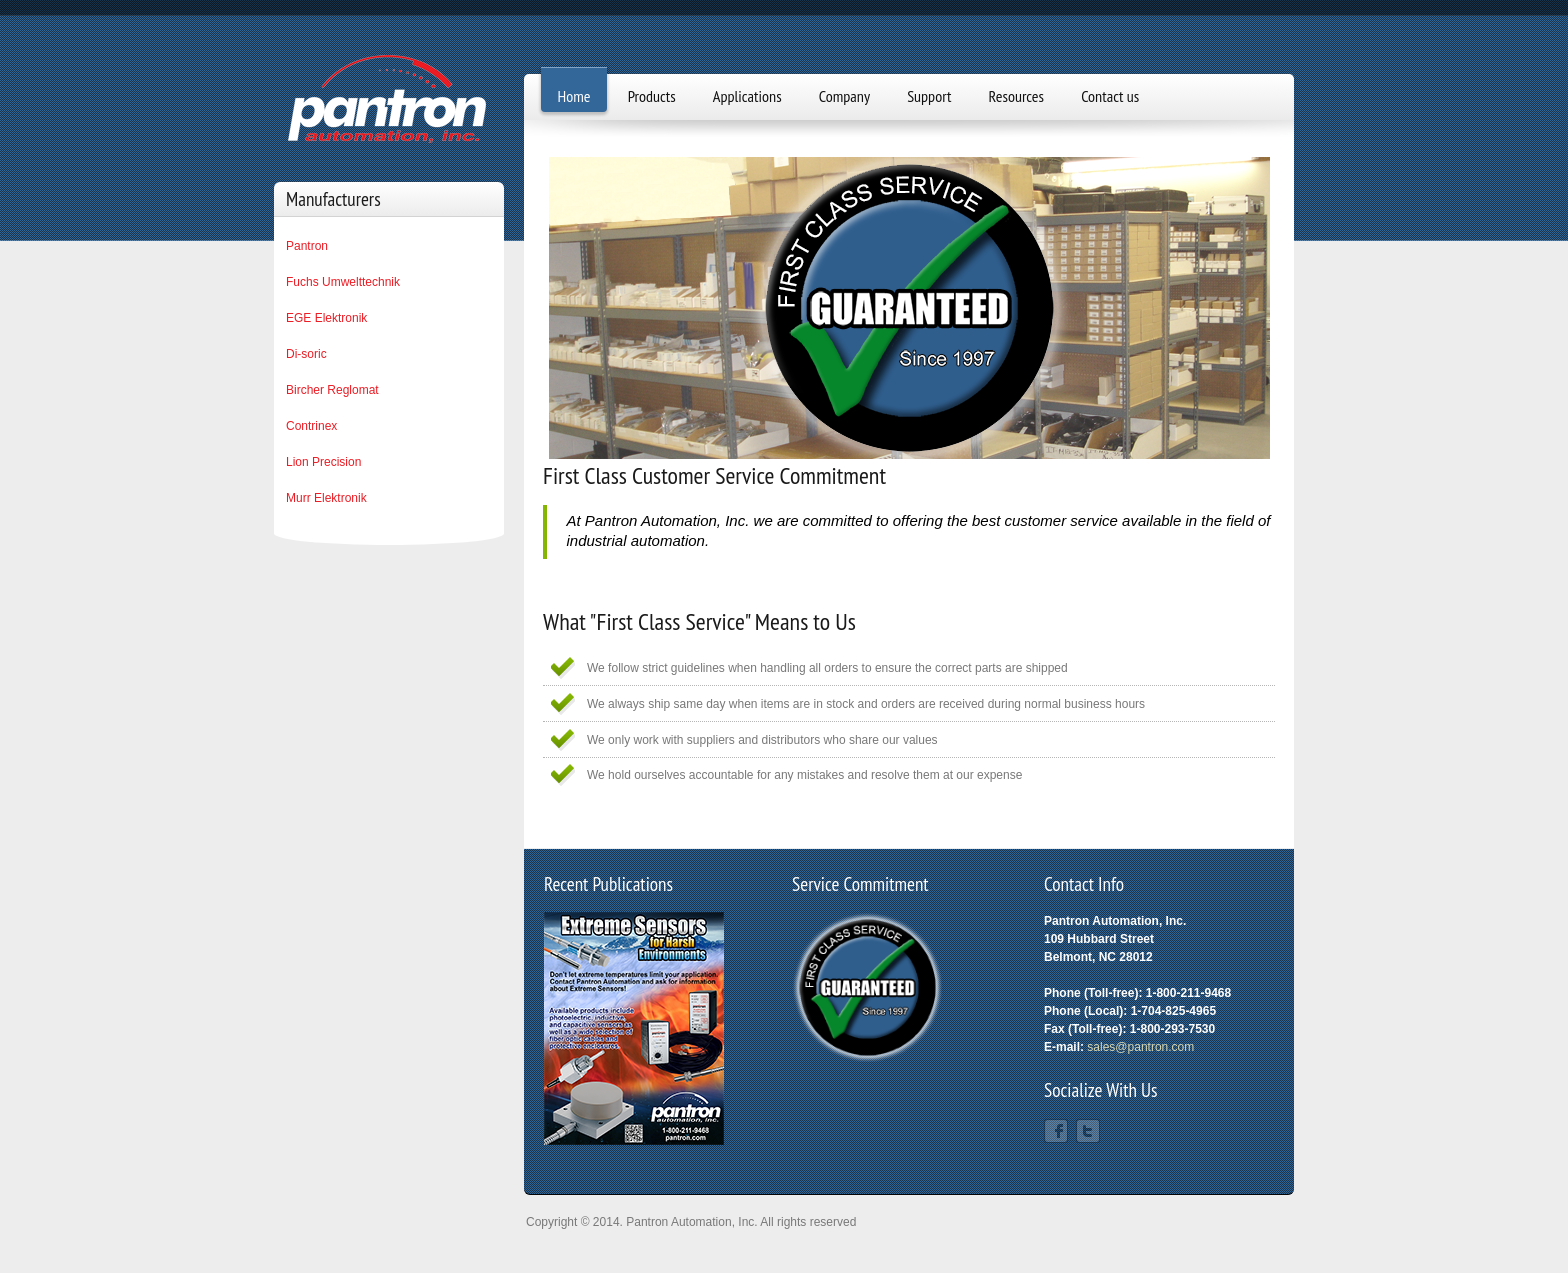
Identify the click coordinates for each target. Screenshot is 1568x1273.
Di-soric (306, 354)
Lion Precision (323, 462)
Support (929, 96)
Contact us (1110, 96)
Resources (1016, 96)
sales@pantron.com (1140, 1047)
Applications (747, 96)
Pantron (307, 246)
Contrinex (311, 426)
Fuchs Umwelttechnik (343, 282)
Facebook (1056, 1131)
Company (844, 96)
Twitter (1088, 1131)
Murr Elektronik (326, 498)
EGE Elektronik (326, 318)
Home (574, 96)
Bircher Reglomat (332, 390)
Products (652, 96)
